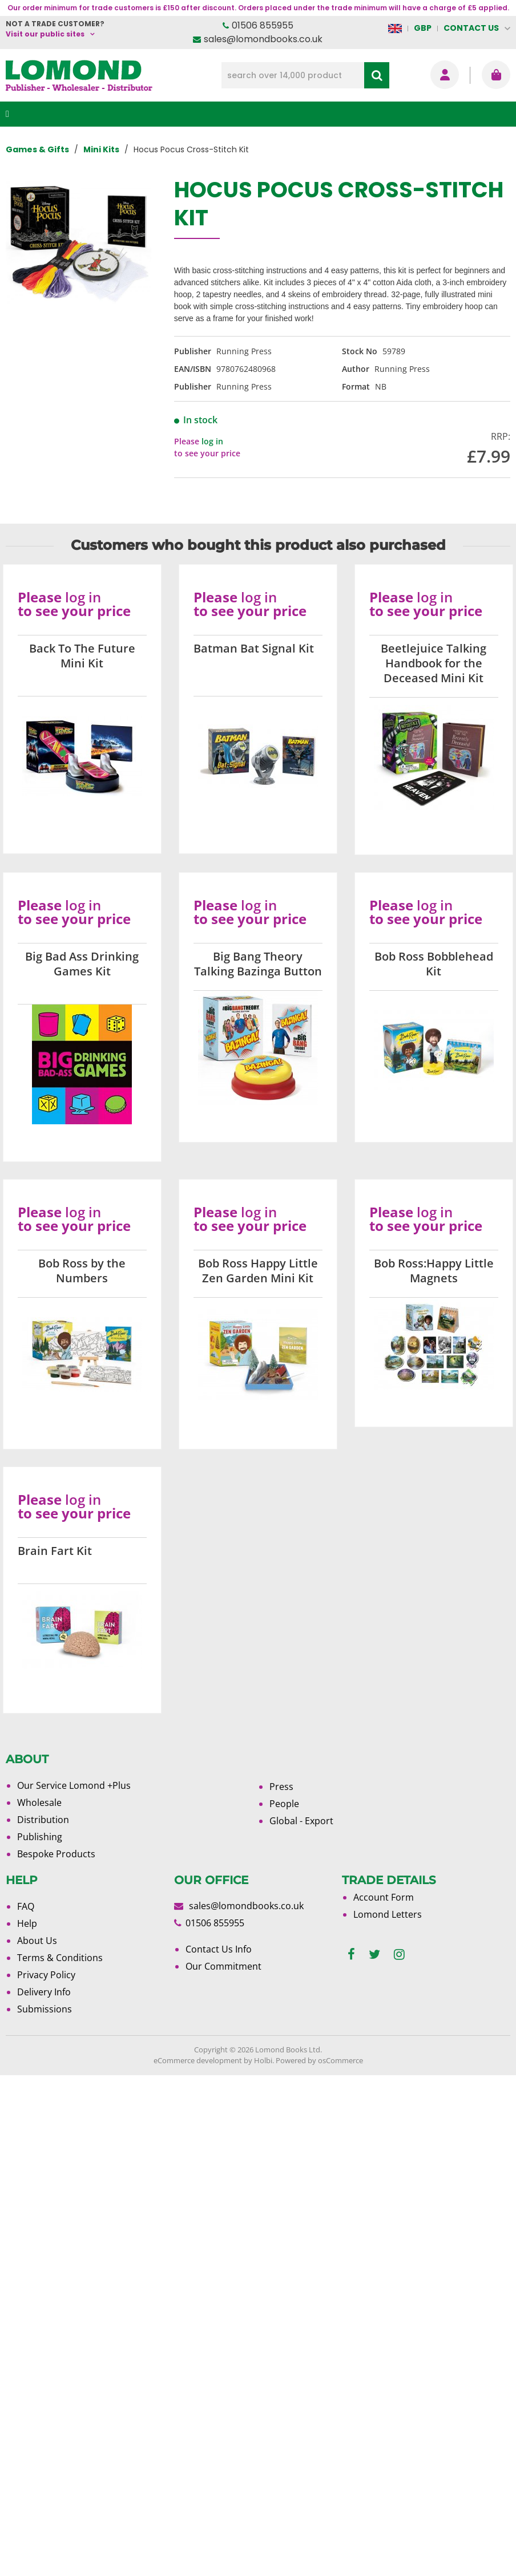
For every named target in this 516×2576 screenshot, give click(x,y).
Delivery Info (44, 1992)
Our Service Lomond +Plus (74, 1785)
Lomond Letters (387, 1914)
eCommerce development (198, 2060)
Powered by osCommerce (319, 2060)
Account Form (383, 1897)
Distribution (43, 1819)
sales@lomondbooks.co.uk (263, 39)
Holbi (263, 2060)
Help (27, 1923)
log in (212, 441)
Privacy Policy (46, 1975)
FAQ (25, 1906)
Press (281, 1786)
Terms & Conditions (60, 1957)
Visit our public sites (45, 34)
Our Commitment (223, 1966)
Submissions (44, 2009)
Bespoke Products (56, 1854)
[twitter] (374, 1954)
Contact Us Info (219, 1949)
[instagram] (399, 1954)
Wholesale (39, 1802)
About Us (37, 1940)
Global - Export (301, 1820)
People (284, 1803)
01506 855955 (262, 25)
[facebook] (351, 1954)
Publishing (39, 1836)
